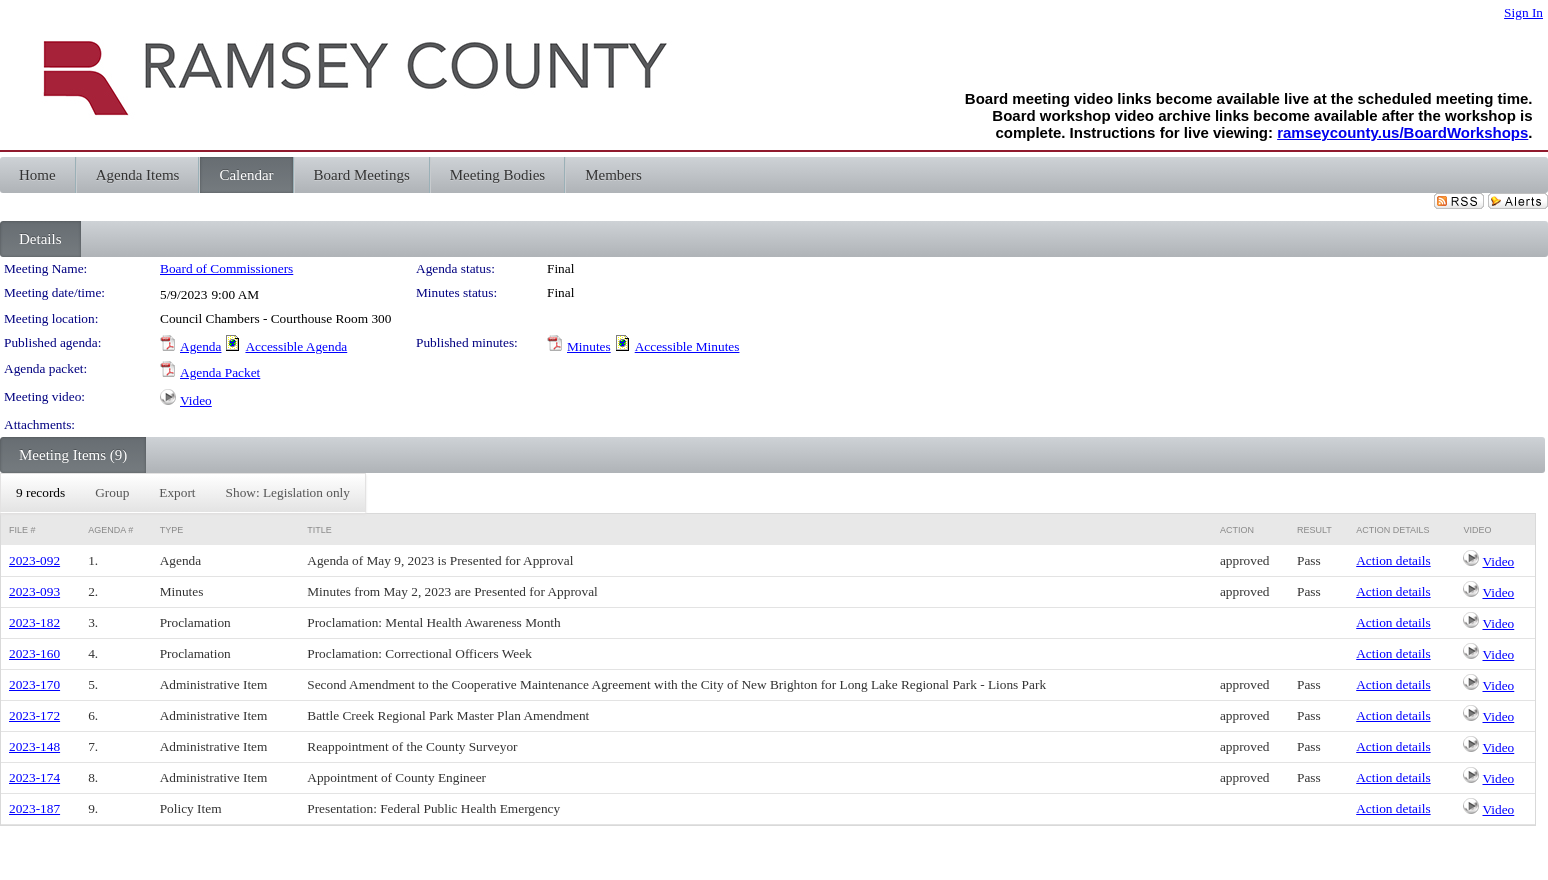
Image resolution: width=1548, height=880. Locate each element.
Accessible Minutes (687, 346)
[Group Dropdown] (112, 493)
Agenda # (110, 530)
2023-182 (34, 622)
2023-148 (34, 746)
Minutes (589, 346)
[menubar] (183, 493)
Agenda (200, 346)
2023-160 (34, 653)
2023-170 (34, 684)
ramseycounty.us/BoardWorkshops (1402, 132)
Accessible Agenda (296, 346)
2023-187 (34, 808)
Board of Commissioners (226, 268)
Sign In (1523, 12)
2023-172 (34, 715)
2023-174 (34, 777)
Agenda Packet (220, 372)
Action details (1393, 560)
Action (1237, 530)
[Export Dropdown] (177, 493)
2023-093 (34, 591)
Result (1314, 530)
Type (172, 530)
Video (196, 400)
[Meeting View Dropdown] (288, 493)
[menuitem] (40, 493)
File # (22, 530)
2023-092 (34, 560)
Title (319, 530)
